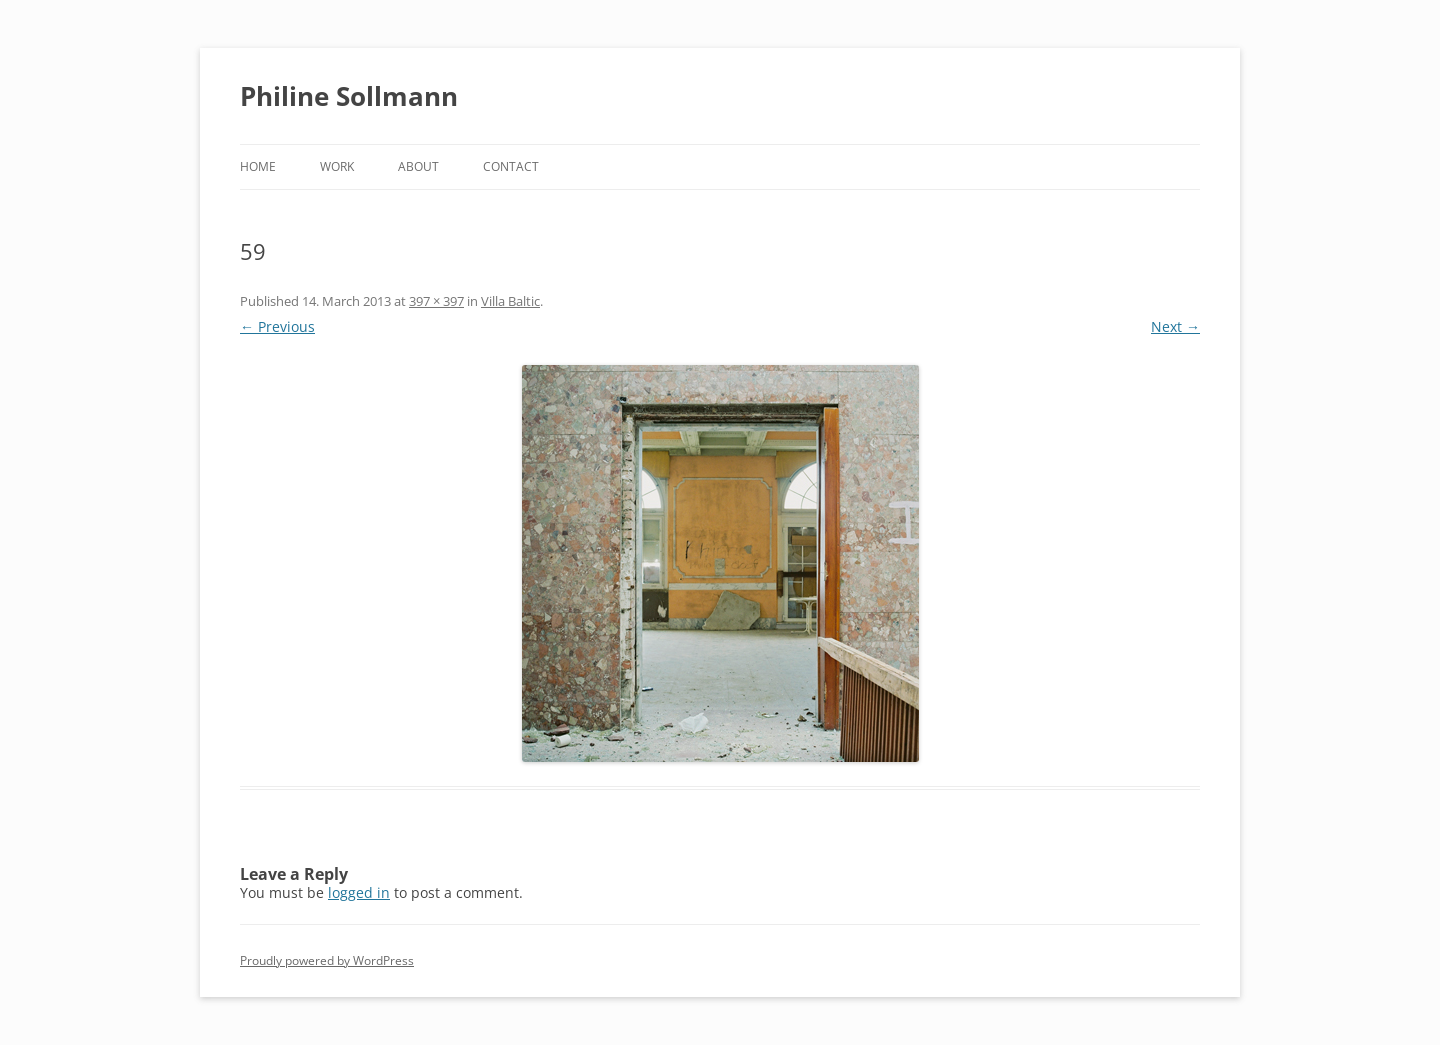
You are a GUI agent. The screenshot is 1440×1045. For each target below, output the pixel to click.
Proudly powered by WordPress (327, 960)
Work (337, 166)
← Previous (277, 326)
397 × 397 (436, 301)
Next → (1175, 326)
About (418, 166)
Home (258, 166)
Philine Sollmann (349, 96)
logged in (359, 892)
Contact (511, 166)
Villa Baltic (510, 301)
